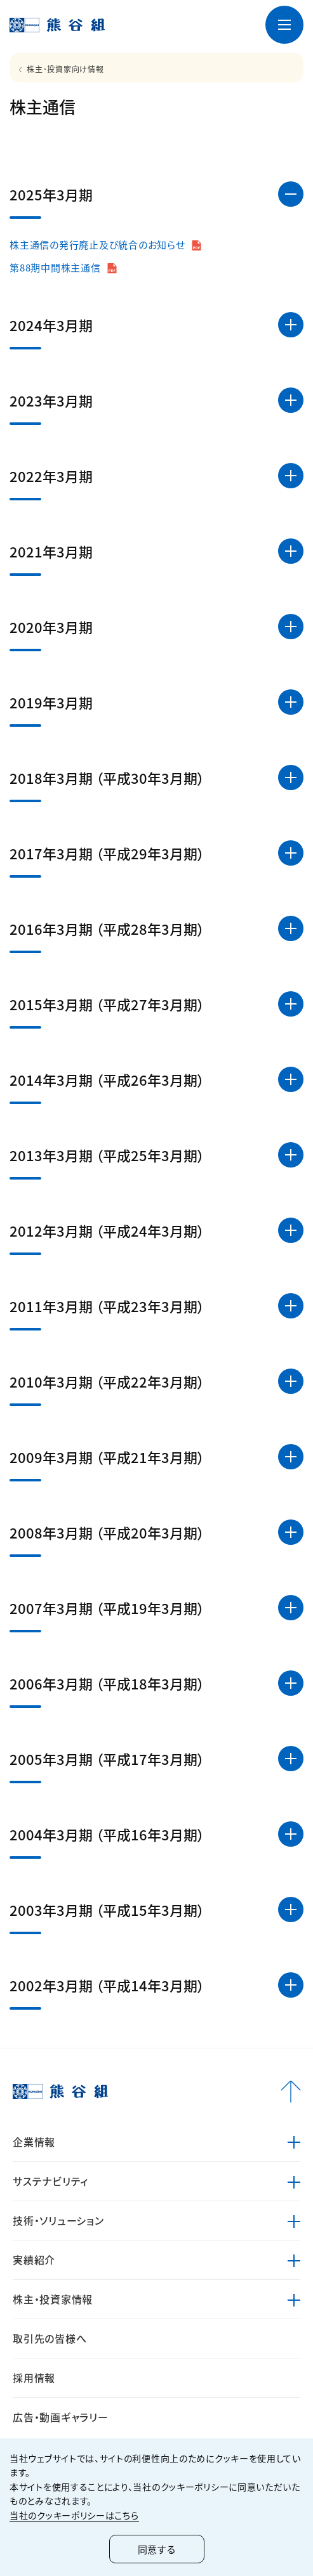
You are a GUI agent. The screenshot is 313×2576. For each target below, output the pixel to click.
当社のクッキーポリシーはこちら (74, 2515)
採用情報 (34, 2377)
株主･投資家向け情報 (65, 69)
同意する (157, 2549)
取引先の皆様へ (49, 2338)
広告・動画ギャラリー (61, 2416)
